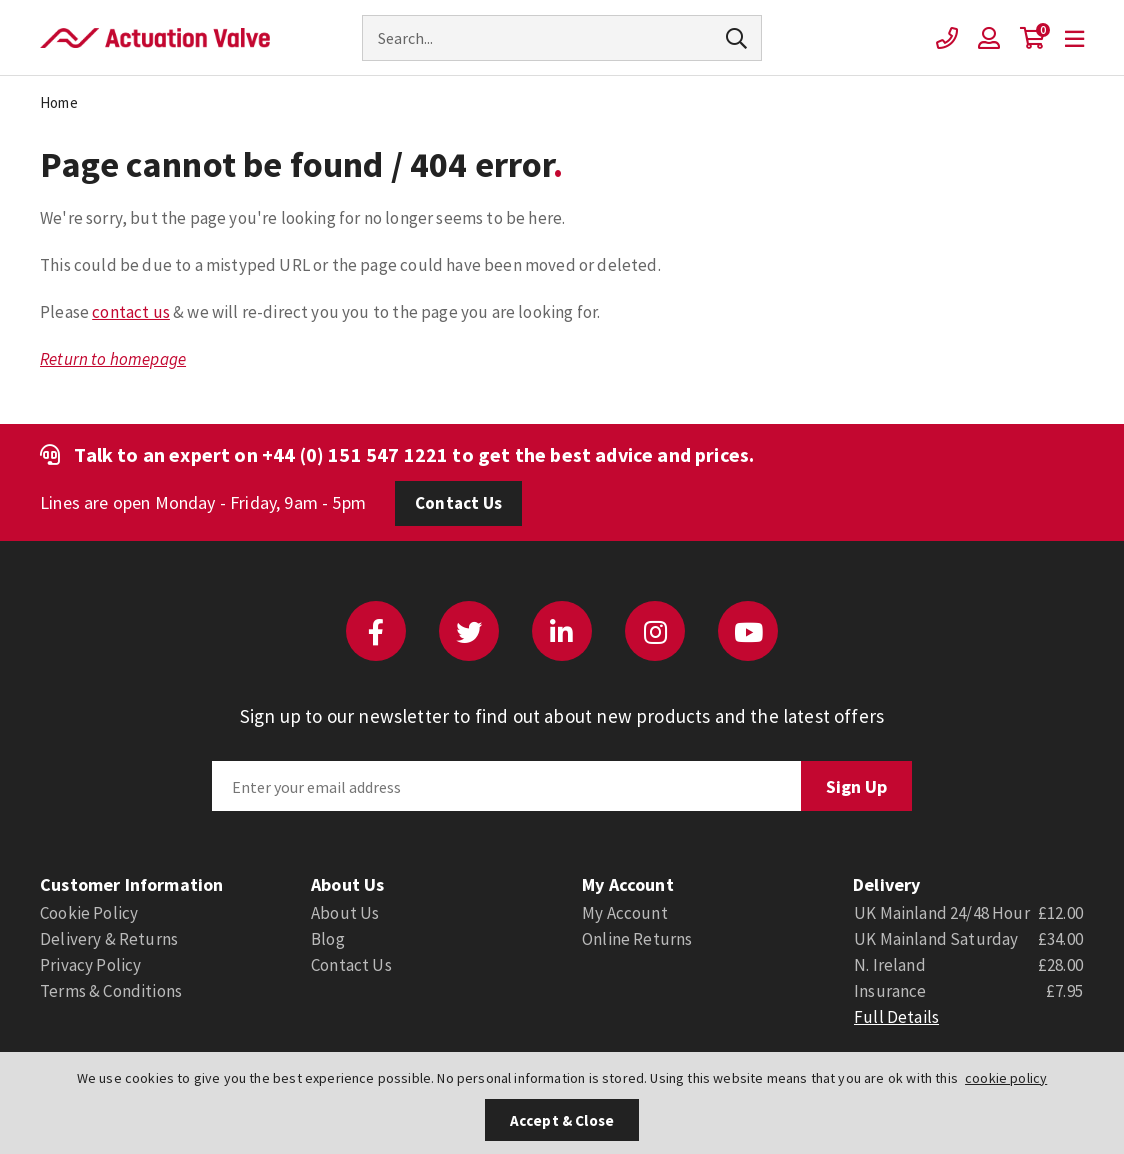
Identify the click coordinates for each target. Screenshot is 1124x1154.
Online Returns (637, 939)
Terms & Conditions (111, 991)
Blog (328, 939)
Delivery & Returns (109, 939)
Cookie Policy (89, 913)
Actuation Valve (155, 38)
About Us (345, 913)
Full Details (896, 1017)
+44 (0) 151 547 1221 (355, 454)
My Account (625, 913)
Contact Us (458, 503)
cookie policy (1006, 1078)
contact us (131, 312)
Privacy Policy (90, 965)
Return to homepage (113, 359)
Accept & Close (562, 1120)
